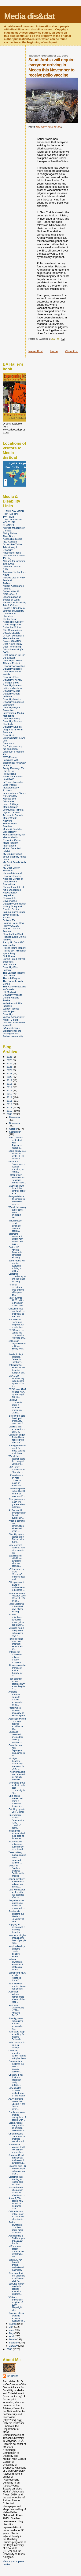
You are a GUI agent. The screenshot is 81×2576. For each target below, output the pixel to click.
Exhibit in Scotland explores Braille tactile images (16, 1870)
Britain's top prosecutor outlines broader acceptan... (15, 1657)
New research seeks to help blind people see (16, 1549)
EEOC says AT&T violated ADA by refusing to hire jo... (17, 1393)
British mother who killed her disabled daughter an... (16, 1369)
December (14, 1117)
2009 (10, 1114)
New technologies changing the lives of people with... (17, 1939)
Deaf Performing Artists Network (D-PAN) (13, 649)
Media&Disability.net (14, 834)
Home (54, 351)
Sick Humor (9, 956)
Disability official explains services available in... (16, 2317)
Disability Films (11, 677)
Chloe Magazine (12, 624)
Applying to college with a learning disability (16, 1928)
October (13, 1129)
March (12, 2339)
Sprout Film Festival (14, 958)
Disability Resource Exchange (13, 703)
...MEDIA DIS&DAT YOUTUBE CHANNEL (13, 522)
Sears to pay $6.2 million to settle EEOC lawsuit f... (17, 1155)
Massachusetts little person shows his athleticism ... (16, 2191)
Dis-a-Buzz (9, 657)
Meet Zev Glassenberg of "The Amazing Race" (16, 2010)
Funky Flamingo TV (13, 768)
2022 (10, 1070)
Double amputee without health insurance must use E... (16, 1492)
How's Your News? (13, 776)
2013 (10, 1100)
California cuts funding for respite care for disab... (15, 2181)
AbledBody (9, 536)
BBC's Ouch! (10, 594)
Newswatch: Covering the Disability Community (14, 901)
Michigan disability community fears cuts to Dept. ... (16, 1763)
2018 (10, 1083)
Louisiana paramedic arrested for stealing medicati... (15, 1737)
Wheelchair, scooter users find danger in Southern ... (16, 1460)
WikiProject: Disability (9, 1012)
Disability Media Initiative (11, 695)
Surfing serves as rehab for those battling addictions (17, 1449)
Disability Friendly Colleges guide (12, 681)
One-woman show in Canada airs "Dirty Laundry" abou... (16, 1821)
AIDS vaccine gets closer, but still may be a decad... (16, 1845)
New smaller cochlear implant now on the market (16, 2092)
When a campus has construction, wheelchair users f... (16, 1525)
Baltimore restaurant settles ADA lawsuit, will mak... (15, 1239)
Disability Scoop (11, 718)
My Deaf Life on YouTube (11, 869)
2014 (10, 1097)
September (15, 1131)
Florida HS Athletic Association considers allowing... (15, 1252)
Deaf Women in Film (14, 654)
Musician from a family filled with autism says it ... (16, 1632)
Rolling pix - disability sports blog (14, 952)
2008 (10, 2349)
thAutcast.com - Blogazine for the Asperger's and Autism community (13, 1032)
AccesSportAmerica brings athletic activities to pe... (17, 1723)
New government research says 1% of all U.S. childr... (17, 1597)
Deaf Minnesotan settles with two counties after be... (16, 1893)
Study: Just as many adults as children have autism (16, 2127)
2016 (10, 1090)
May (11, 2333)
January (13, 2346)
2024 (10, 1063)
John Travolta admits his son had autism (17, 1986)
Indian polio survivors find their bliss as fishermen (16, 1834)
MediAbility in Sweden (10, 825)
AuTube (7, 583)
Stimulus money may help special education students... (16, 2288)
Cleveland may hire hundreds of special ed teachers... (16, 1312)
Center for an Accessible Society (13, 620)
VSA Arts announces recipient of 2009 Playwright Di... (15, 2303)
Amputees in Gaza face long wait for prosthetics (16, 1323)
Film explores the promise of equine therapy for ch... (17, 1670)
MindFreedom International (10, 844)
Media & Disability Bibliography (12, 830)
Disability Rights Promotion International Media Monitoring (13, 711)
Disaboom (8, 743)
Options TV (9, 920)
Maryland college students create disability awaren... (16, 1951)
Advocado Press (12, 552)
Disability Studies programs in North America (13, 729)
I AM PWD (8, 779)
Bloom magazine (12, 596)
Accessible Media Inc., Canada (12, 540)
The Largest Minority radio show (14, 974)
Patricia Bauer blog (13, 923)
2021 (10, 1073)
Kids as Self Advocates (9, 800)
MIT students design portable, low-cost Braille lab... (16, 2251)
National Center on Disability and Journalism (13, 881)
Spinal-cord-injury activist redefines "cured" (17, 1976)
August (13, 2323)
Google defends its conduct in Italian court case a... (16, 1200)
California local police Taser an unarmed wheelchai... (15, 2215)
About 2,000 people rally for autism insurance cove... (15, 2203)
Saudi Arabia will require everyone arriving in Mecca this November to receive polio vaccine (51, 67)
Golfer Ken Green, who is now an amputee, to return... (16, 1166)
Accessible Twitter (13, 544)
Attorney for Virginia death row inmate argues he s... (16, 2148)
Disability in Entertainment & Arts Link (14, 738)
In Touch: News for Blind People (13, 783)
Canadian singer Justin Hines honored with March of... (16, 1438)
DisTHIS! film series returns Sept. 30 (16, 1429)
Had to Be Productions (9, 772)
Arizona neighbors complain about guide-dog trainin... (16, 1619)
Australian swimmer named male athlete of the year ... (16, 1996)
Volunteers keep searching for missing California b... (16, 2035)
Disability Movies (12, 699)
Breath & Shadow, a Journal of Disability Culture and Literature (14, 612)
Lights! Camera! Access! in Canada (13, 814)
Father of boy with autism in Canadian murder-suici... (17, 1179)
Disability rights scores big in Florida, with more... (16, 1538)
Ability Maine (10, 533)
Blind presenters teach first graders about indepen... (16, 1503)
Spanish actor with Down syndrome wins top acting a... (15, 1560)
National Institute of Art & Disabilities (13, 888)
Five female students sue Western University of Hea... (16, 1916)
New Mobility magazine (10, 894)
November (14, 1123)
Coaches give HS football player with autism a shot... (17, 2170)
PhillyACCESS (11, 925)
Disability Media (11, 690)
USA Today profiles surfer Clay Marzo (16, 1469)
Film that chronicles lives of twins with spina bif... (16, 1289)
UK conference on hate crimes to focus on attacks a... (15, 1480)
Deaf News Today (12, 643)
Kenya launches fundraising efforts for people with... (16, 1904)
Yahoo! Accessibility (14, 1016)
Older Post (71, 351)
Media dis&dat (29, 16)
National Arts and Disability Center (12, 874)
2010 (10, 1110)
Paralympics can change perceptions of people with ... (17, 2116)
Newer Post (35, 351)
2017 (10, 1087)
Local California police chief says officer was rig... (16, 1608)
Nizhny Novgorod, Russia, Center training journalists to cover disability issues (14, 912)
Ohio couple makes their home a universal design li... (15, 1801)
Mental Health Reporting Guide (12, 838)
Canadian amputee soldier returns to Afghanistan (17, 2054)
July (11, 2327)
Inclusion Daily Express (11, 789)
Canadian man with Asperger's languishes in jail (16, 1750)
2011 (10, 1107)
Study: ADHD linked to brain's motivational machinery (15, 2264)
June (12, 2330)
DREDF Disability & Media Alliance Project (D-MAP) (13, 638)
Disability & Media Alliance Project (12, 662)
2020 (10, 1076)
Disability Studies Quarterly (12, 722)
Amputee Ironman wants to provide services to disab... (15, 1698)
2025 (10, 1060)
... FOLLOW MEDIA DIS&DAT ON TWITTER (13, 514)
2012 (10, 1104)
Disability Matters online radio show (12, 686)
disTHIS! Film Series (14, 1022)
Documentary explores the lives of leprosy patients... (16, 2066)
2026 (10, 1056)
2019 (10, 1080)
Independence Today (14, 793)
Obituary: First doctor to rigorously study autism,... (15, 2079)
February (14, 2342)
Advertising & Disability (10, 548)
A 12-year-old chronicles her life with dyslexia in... (17, 1514)
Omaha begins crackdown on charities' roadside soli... (17, 2137)
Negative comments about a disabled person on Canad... (15, 1406)
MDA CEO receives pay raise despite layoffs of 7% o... (16, 1381)
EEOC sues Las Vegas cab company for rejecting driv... (17, 1334)
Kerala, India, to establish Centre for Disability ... (16, 1358)
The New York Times (48, 126)
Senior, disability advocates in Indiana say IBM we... (16, 1883)
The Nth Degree (11, 978)
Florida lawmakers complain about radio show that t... (16, 2227)
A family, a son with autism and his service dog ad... (15, 2023)
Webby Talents (11, 1008)
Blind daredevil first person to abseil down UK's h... (16, 2277)
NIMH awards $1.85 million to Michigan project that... (16, 1302)
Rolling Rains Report (14, 947)
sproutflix (8, 1025)
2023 (10, 1066)
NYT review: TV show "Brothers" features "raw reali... (16, 1574)
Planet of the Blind (13, 934)
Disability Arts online (14, 666)
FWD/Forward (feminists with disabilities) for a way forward (14, 761)
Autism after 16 (11, 591)
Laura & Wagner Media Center (12, 805)
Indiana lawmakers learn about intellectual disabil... (15, 1964)
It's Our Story (10, 795)
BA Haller (12, 2375)
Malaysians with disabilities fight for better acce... (16, 1189)
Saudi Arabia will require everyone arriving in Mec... (16, 1265)
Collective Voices (12, 627)
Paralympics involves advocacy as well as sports (16, 1712)
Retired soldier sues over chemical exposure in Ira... (15, 1643)
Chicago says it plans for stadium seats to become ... (16, 1586)
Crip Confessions (12, 630)
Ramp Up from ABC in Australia (14, 943)
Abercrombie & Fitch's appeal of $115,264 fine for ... (16, 2239)
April (12, 2336)
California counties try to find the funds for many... (17, 1277)
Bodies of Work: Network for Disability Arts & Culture (14, 602)
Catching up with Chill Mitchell (16, 1810)
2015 (10, 1093)
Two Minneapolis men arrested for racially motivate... (16, 1776)
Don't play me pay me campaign (12, 747)
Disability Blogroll (12, 668)
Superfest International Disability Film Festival (10, 965)
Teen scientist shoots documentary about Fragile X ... (16, 1683)
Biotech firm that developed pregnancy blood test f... (16, 1419)
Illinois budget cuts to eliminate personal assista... (15, 1225)
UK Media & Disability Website (12, 993)
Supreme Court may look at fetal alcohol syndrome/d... (16, 2159)
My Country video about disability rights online (14, 856)
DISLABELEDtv (11, 632)
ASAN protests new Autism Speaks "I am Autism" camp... (16, 2103)
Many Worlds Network (10, 819)
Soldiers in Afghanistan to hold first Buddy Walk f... (17, 1346)
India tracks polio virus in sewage (16, 2045)
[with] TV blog (10, 1019)
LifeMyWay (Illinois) (13, 809)
